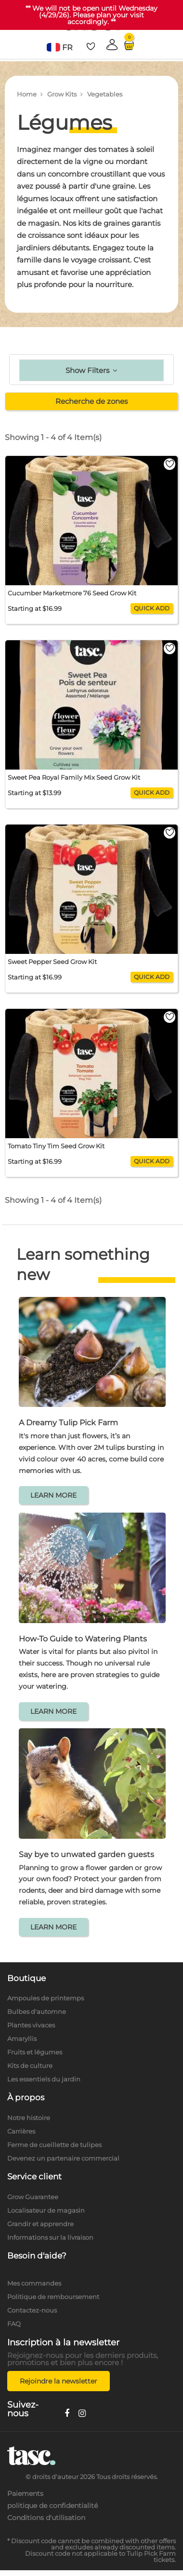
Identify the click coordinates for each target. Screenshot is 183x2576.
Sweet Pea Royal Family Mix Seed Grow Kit (74, 777)
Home (27, 94)
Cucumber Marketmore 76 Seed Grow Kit (72, 593)
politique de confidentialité (52, 2505)
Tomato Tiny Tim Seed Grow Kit (56, 1146)
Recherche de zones (91, 401)
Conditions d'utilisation (46, 2517)
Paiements (25, 2493)
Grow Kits (62, 94)
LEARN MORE (53, 1495)
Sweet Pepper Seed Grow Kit (52, 961)
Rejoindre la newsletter (58, 2381)
